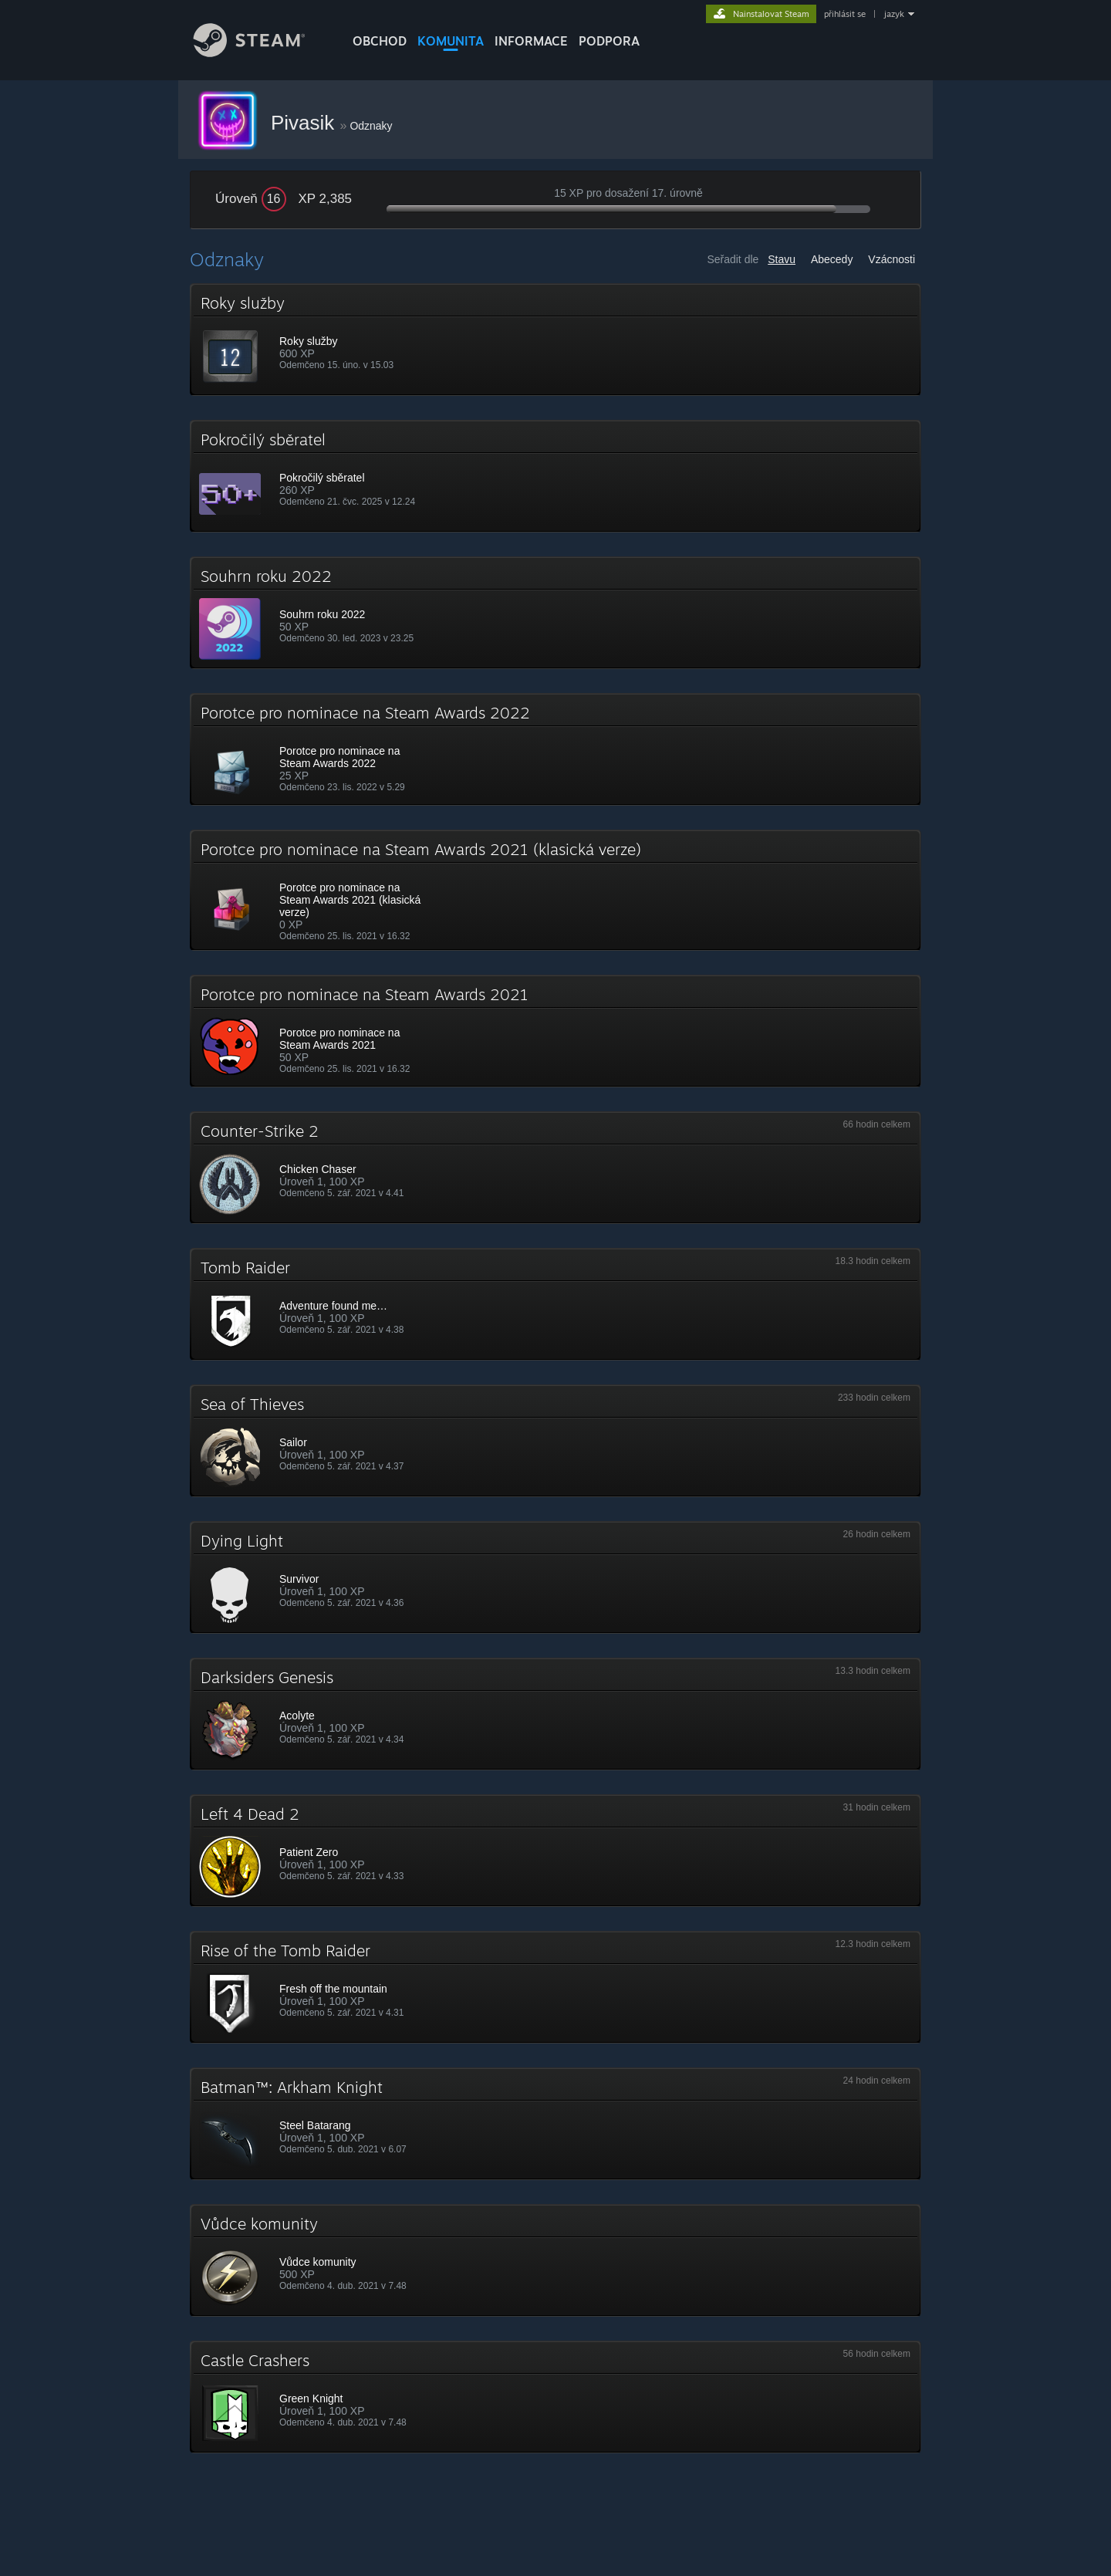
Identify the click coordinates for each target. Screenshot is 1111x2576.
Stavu (781, 259)
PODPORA (609, 41)
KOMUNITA (450, 41)
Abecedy (832, 259)
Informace (531, 41)
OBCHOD (380, 41)
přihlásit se (845, 13)
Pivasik (305, 122)
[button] (555, 339)
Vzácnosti (891, 259)
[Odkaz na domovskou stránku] (261, 52)
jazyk (894, 13)
